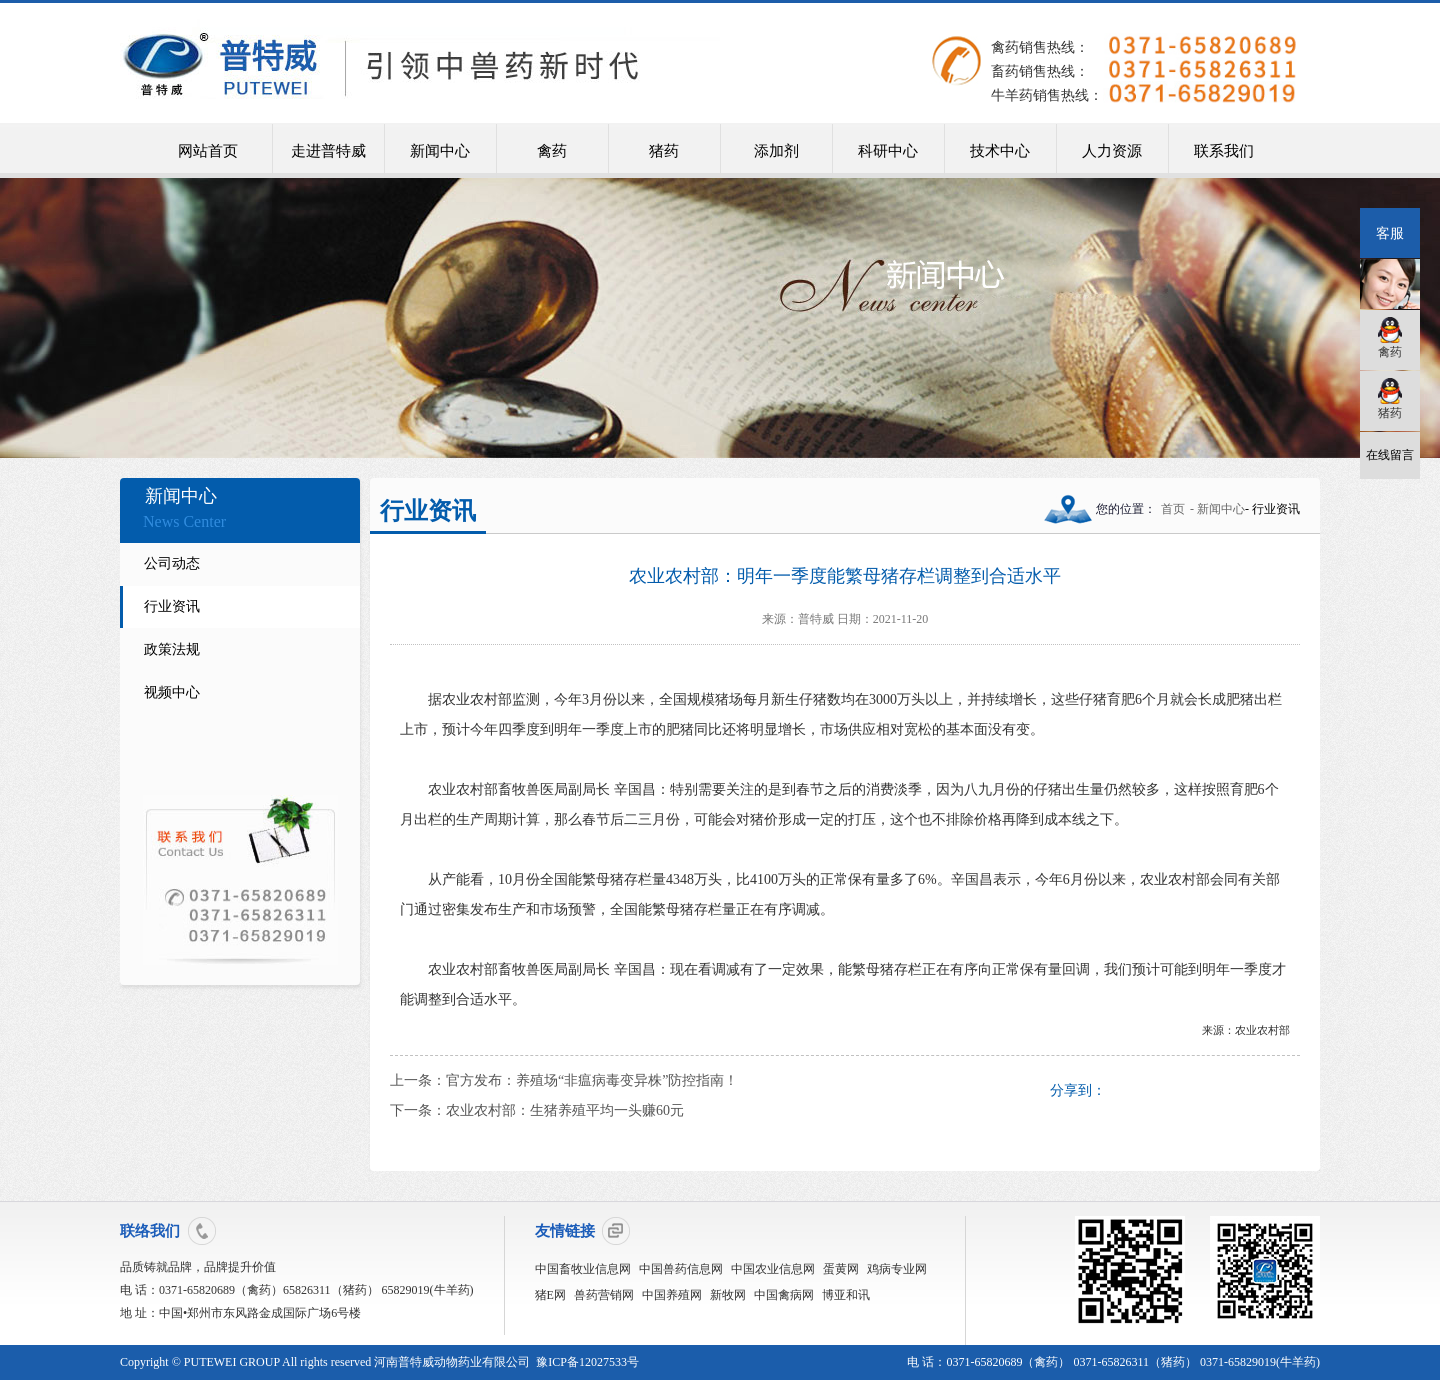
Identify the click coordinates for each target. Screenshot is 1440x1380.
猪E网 (550, 1295)
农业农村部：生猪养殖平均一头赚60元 (565, 1110)
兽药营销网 (604, 1295)
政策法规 (172, 649)
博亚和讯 (846, 1295)
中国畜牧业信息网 (583, 1269)
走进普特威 (328, 151)
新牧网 (728, 1295)
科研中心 (888, 151)
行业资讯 (172, 606)
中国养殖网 (672, 1295)
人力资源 (1112, 151)
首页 (1173, 509)
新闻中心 (440, 151)
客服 (1390, 233)
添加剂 (776, 151)
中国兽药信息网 (681, 1269)
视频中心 (172, 692)
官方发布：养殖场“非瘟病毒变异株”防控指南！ (592, 1080)
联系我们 (1224, 151)
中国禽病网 (784, 1295)
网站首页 (208, 151)
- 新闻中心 (1217, 509)
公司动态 (172, 563)
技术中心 (1000, 151)
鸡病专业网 (897, 1269)
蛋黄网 (841, 1269)
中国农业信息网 (773, 1269)
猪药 (664, 151)
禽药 (552, 151)
